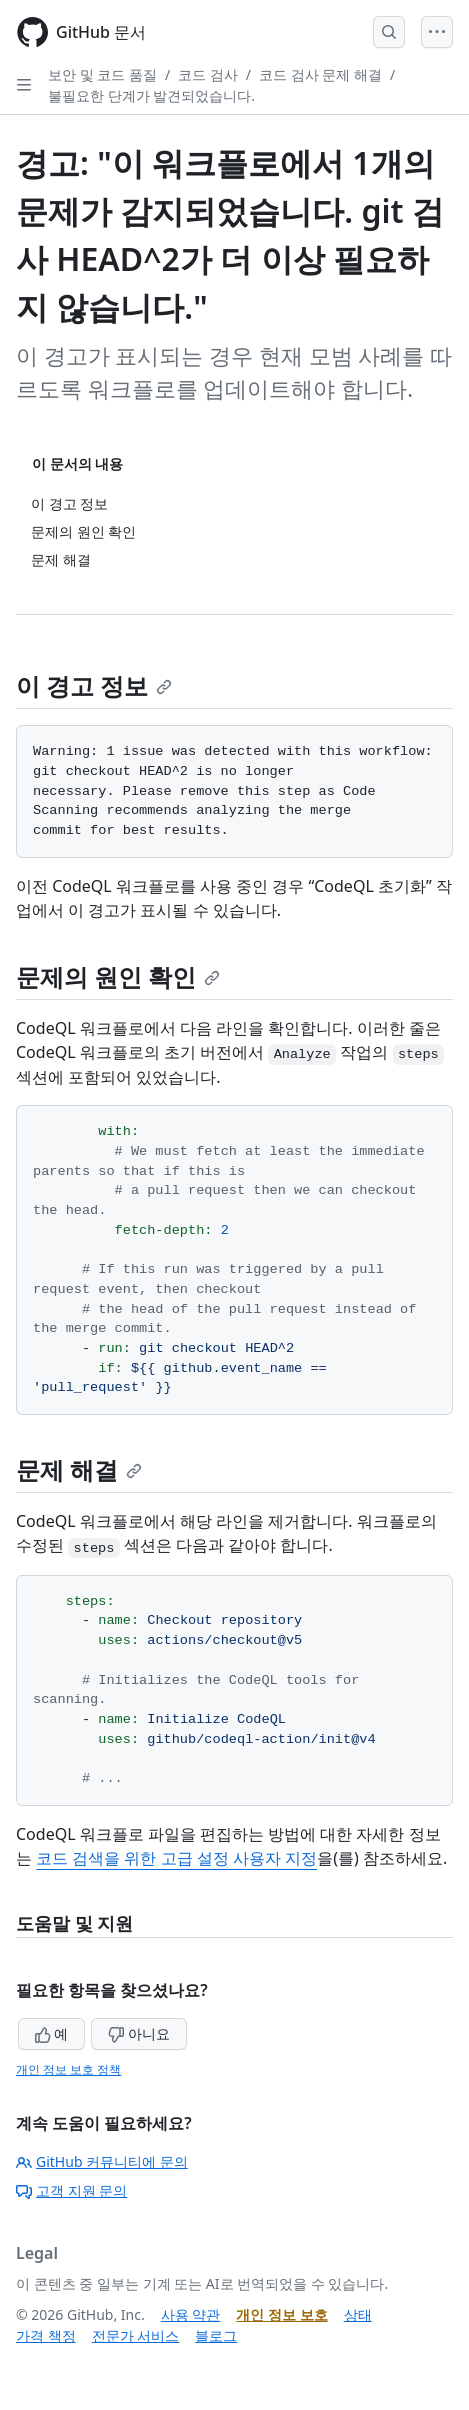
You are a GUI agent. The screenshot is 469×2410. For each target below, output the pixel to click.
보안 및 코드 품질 (102, 74)
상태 (358, 2314)
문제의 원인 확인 (118, 976)
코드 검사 (208, 74)
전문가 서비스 (136, 2335)
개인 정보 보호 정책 (68, 2069)
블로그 (216, 2335)
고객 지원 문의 (71, 2190)
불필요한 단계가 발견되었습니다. (151, 95)
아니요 (139, 2033)
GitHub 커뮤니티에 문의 (102, 2161)
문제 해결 (79, 1469)
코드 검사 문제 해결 (320, 74)
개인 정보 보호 (281, 2314)
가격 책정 (46, 2335)
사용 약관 (191, 2314)
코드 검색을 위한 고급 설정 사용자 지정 (176, 1858)
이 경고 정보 (94, 685)
